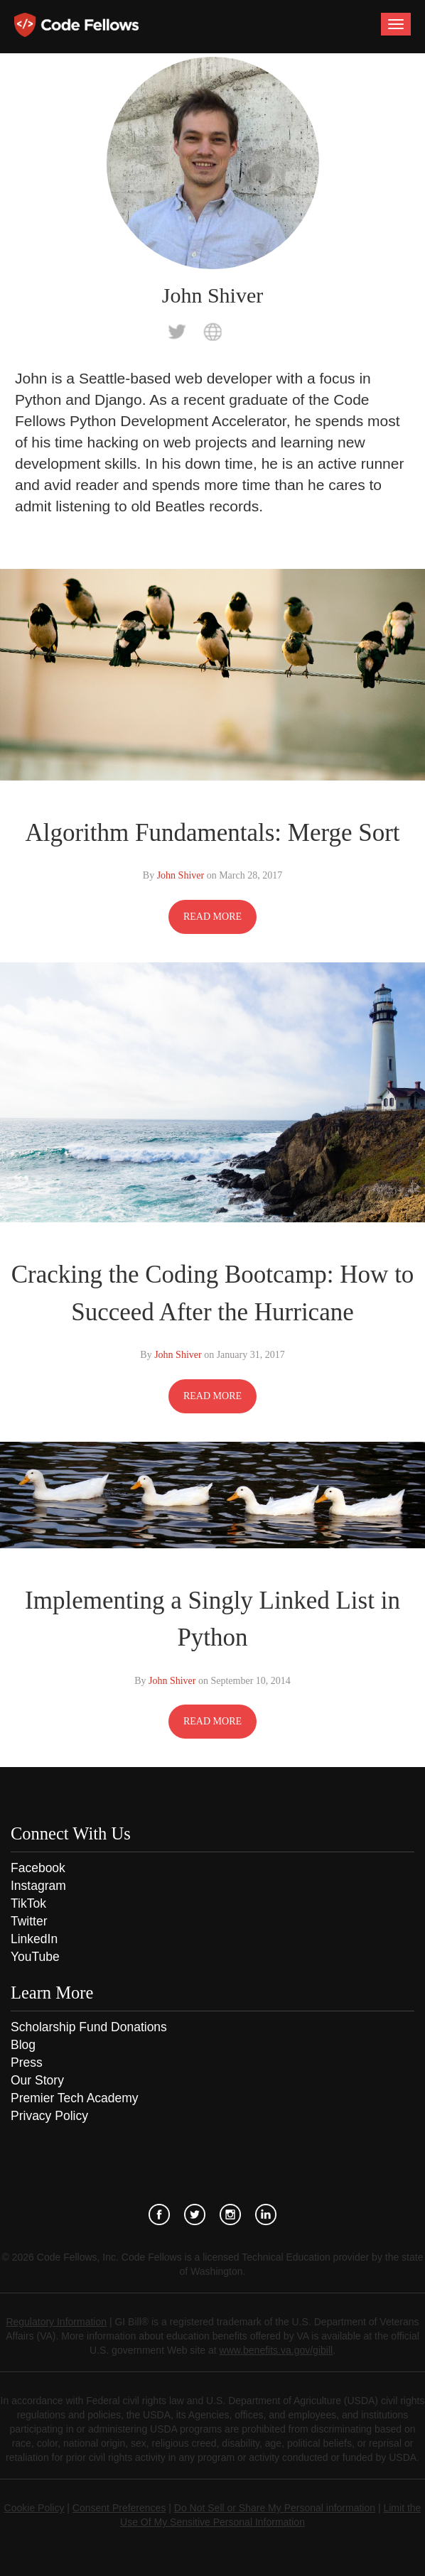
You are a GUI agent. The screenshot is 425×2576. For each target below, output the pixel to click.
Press (27, 2062)
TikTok (28, 1903)
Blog (23, 2045)
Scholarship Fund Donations (89, 2027)
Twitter (29, 1921)
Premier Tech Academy (75, 2098)
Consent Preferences (119, 2507)
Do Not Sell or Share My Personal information (274, 2507)
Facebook (38, 1868)
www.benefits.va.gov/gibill (276, 2350)
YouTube (35, 1957)
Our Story (37, 2080)
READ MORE (212, 916)
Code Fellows (76, 25)
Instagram (38, 1886)
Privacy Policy (49, 2116)
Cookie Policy (34, 2507)
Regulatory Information (56, 2321)
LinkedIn (34, 1939)
